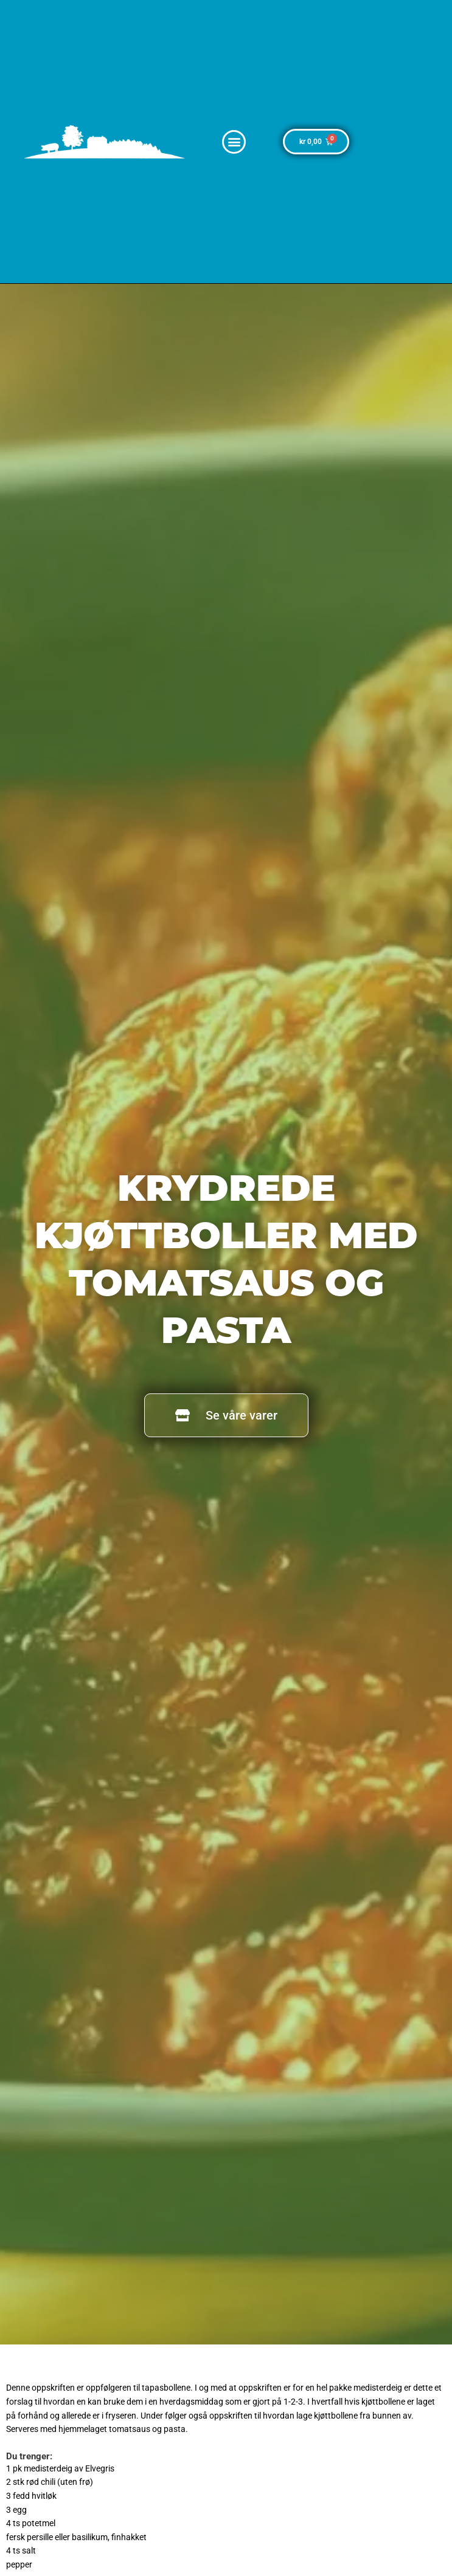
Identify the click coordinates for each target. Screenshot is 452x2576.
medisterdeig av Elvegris (69, 2468)
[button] (234, 142)
